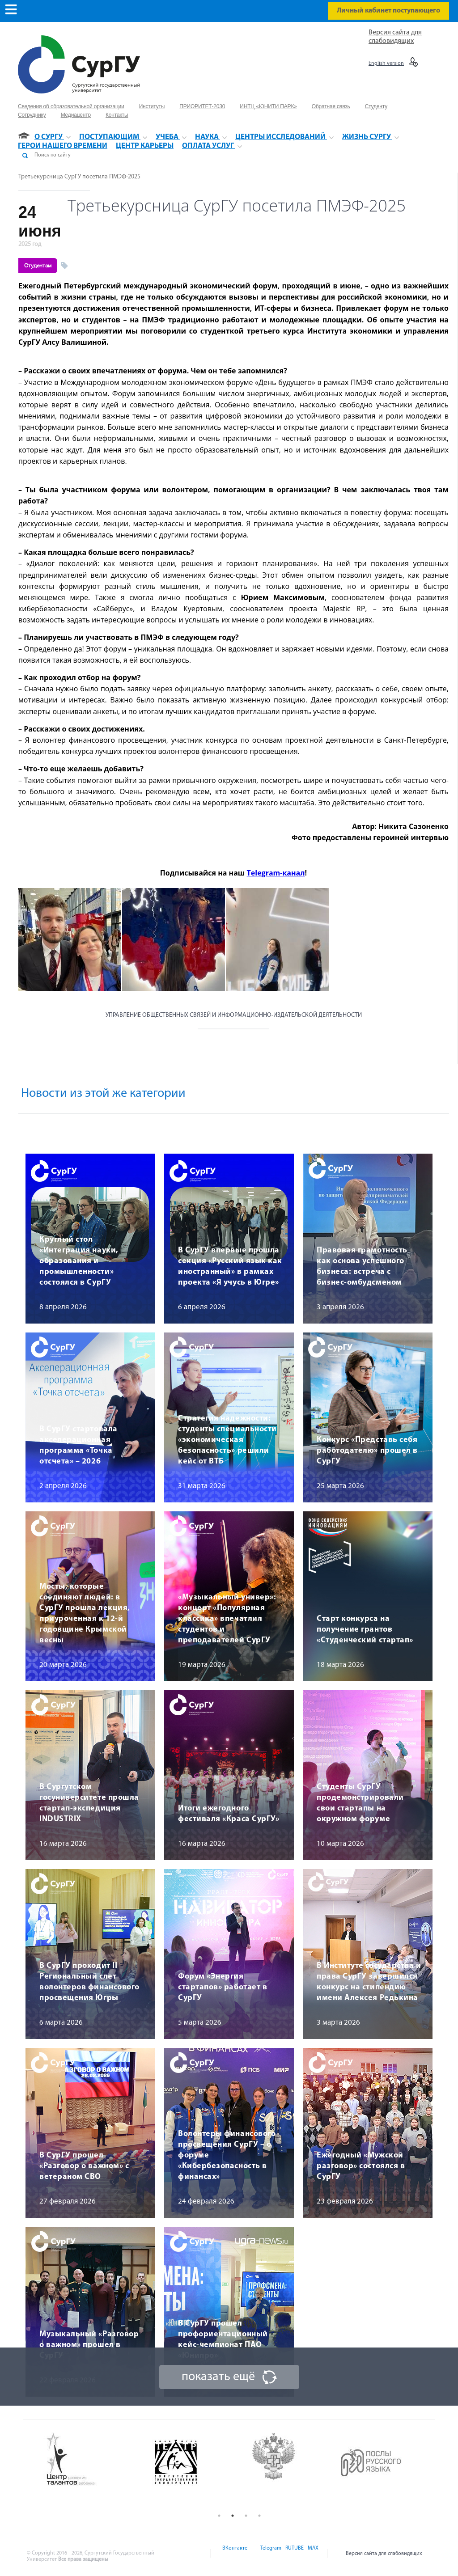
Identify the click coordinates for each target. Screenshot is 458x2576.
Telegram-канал (276, 873)
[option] (92, 2459)
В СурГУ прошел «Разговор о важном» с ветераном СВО (84, 2166)
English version (386, 63)
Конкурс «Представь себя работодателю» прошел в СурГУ (367, 1451)
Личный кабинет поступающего (388, 10)
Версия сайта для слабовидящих (384, 2553)
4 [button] (259, 2515)
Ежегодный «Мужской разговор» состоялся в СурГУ (361, 2166)
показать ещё (218, 2377)
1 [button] (219, 2515)
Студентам (37, 265)
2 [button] (232, 2515)
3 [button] (246, 2515)
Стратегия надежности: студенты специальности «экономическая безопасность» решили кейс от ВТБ (227, 1440)
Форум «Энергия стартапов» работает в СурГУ (222, 1987)
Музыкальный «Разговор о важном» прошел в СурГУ (89, 2345)
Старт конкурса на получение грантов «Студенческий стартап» (365, 1630)
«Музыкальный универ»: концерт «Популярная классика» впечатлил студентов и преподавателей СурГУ (227, 1619)
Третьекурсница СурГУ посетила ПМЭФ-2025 (79, 176)
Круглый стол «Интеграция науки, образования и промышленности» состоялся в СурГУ (79, 1261)
